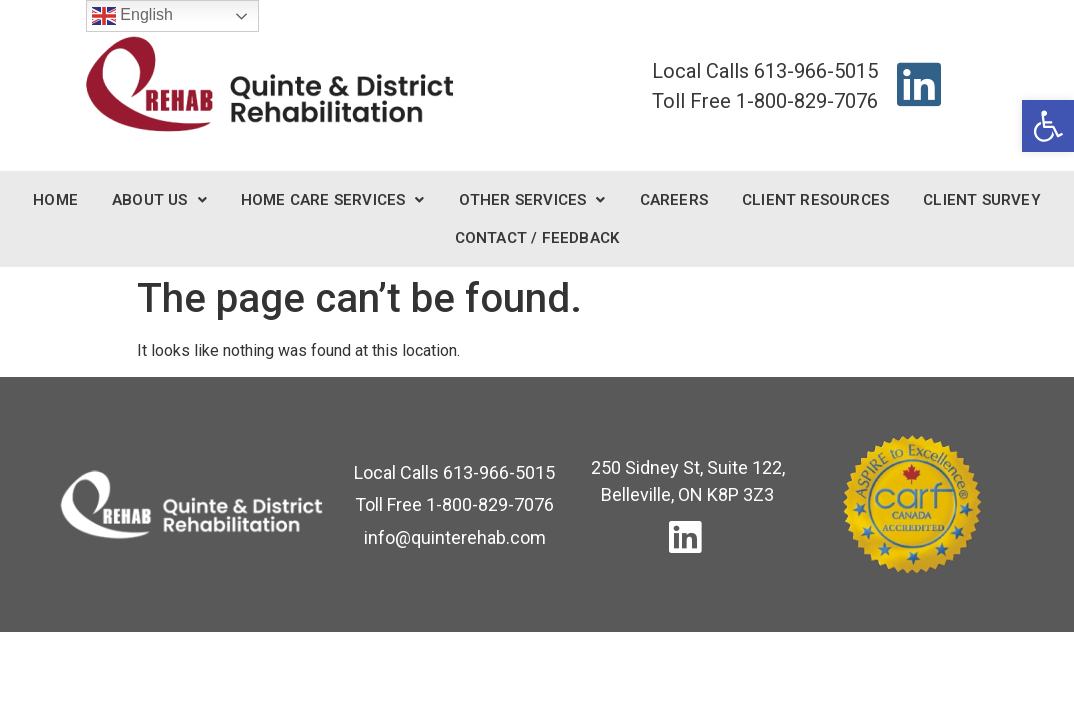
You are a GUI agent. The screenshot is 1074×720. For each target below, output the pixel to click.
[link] (1048, 126)
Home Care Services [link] (333, 200)
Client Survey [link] (982, 200)
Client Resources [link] (815, 200)
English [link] (132, 16)
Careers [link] (674, 200)
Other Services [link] (532, 200)
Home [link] (55, 200)
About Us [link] (159, 200)
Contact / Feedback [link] (537, 238)
